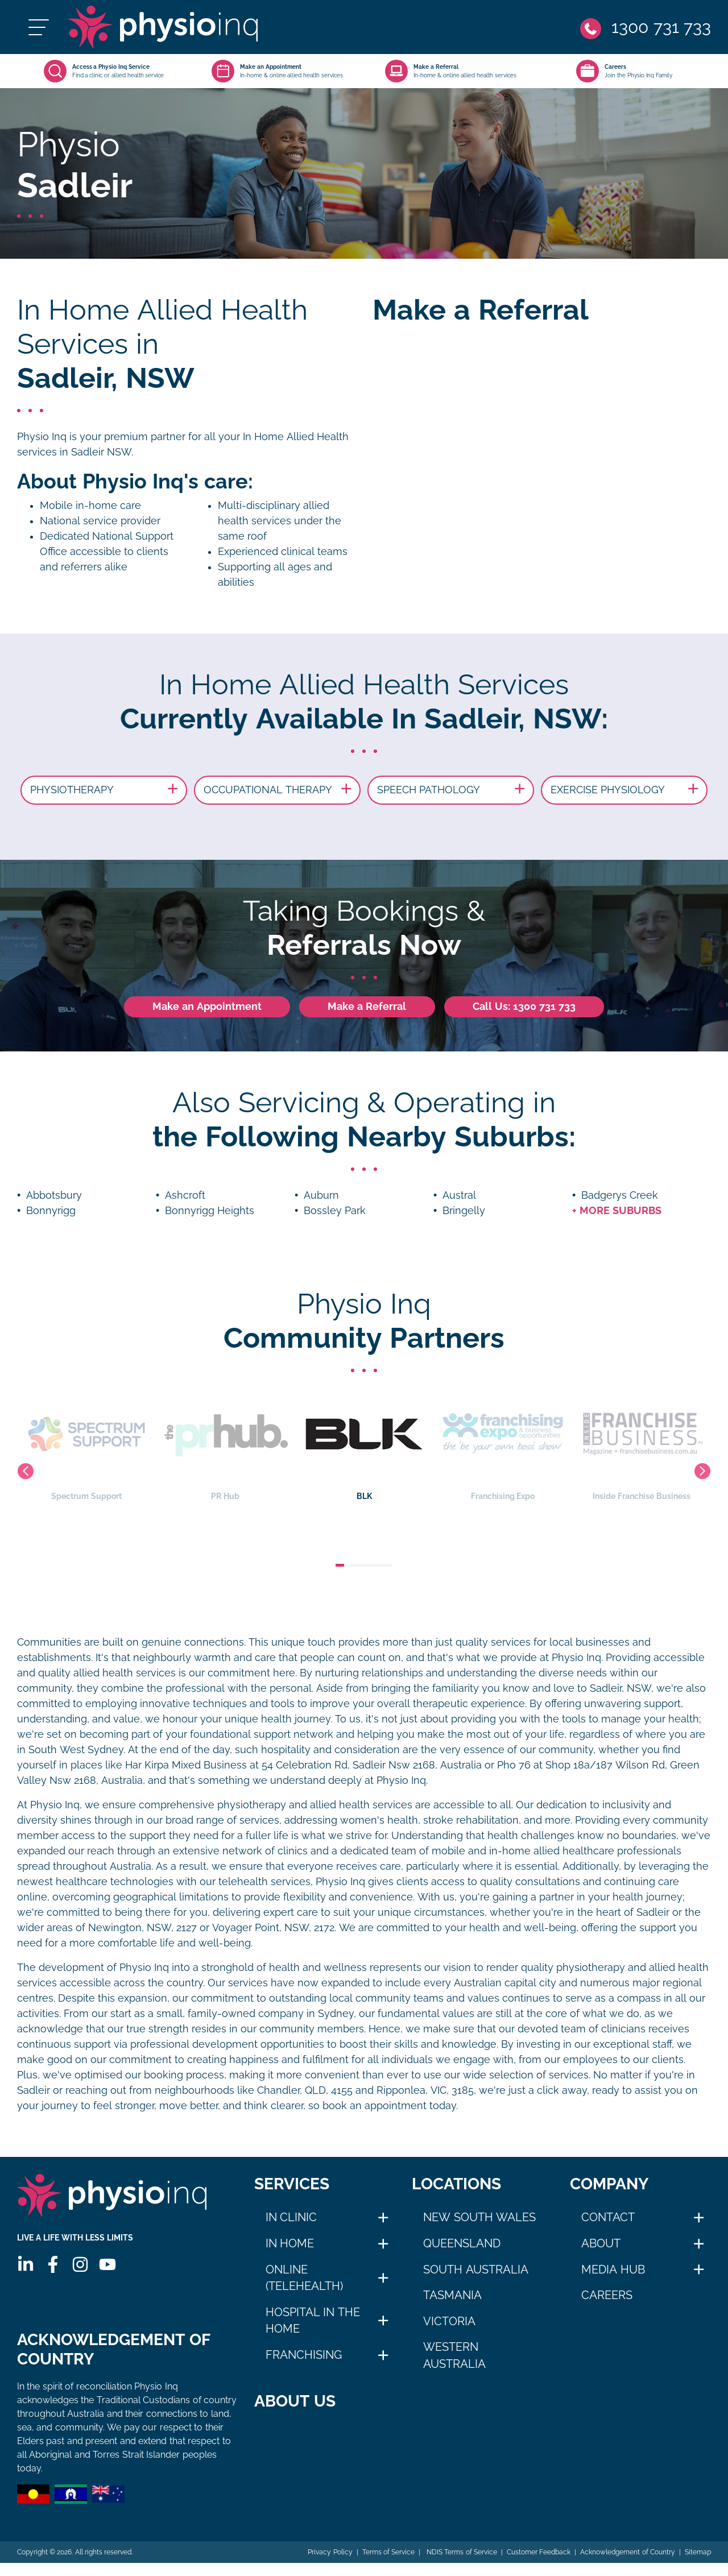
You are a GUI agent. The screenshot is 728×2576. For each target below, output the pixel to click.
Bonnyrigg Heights (209, 1210)
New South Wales (479, 2217)
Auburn (321, 1195)
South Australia (475, 2269)
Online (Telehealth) (304, 2278)
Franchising (304, 2355)
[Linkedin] (25, 2264)
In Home (290, 2243)
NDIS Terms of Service (460, 2565)
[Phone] (645, 27)
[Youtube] (107, 2264)
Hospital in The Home (313, 2320)
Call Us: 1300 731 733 (524, 1006)
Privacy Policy (330, 2565)
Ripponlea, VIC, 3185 (425, 2090)
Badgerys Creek (619, 1195)
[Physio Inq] (163, 27)
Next (702, 1471)
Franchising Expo (509, 1444)
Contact (608, 2217)
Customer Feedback (538, 2565)
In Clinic (291, 2217)
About (601, 2243)
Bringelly (463, 1210)
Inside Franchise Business (648, 1444)
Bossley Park (335, 1210)
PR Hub (231, 1444)
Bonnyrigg (51, 1210)
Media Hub (613, 2269)
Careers (606, 2295)
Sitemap (698, 2565)
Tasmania (452, 2295)
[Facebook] (52, 2264)
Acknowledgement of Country (627, 2565)
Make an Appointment (207, 1006)
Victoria (449, 2321)
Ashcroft (185, 1195)
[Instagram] (80, 2264)
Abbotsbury (54, 1195)
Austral (459, 1195)
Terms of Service (388, 2565)
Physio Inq (42, 436)
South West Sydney (75, 1749)
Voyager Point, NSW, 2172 (273, 1927)
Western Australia (454, 2355)
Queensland (461, 2243)
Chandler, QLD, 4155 (305, 2090)
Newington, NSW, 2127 (142, 1927)
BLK (370, 1444)
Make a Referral (367, 1006)
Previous (25, 1471)
